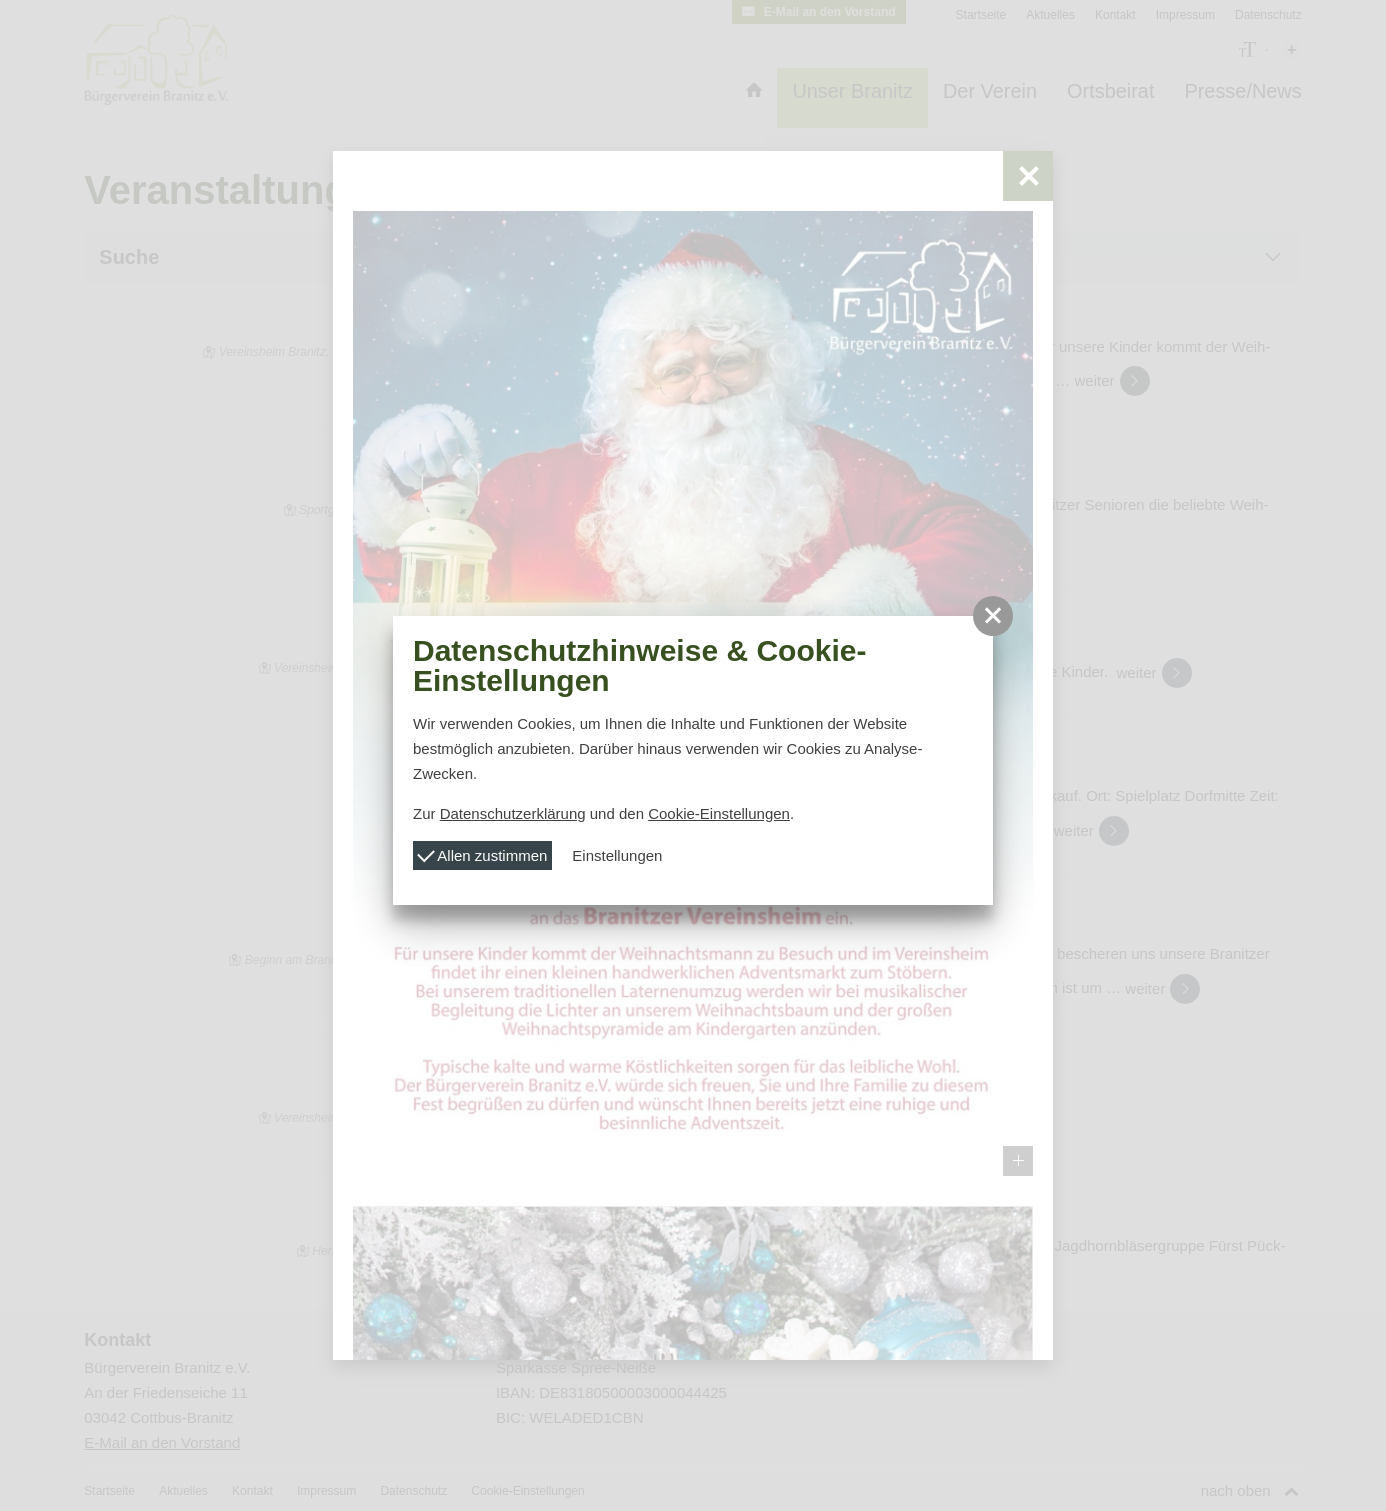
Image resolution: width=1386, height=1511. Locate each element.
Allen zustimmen (482, 853)
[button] (993, 616)
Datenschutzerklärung (513, 813)
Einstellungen (617, 855)
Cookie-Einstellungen (719, 813)
